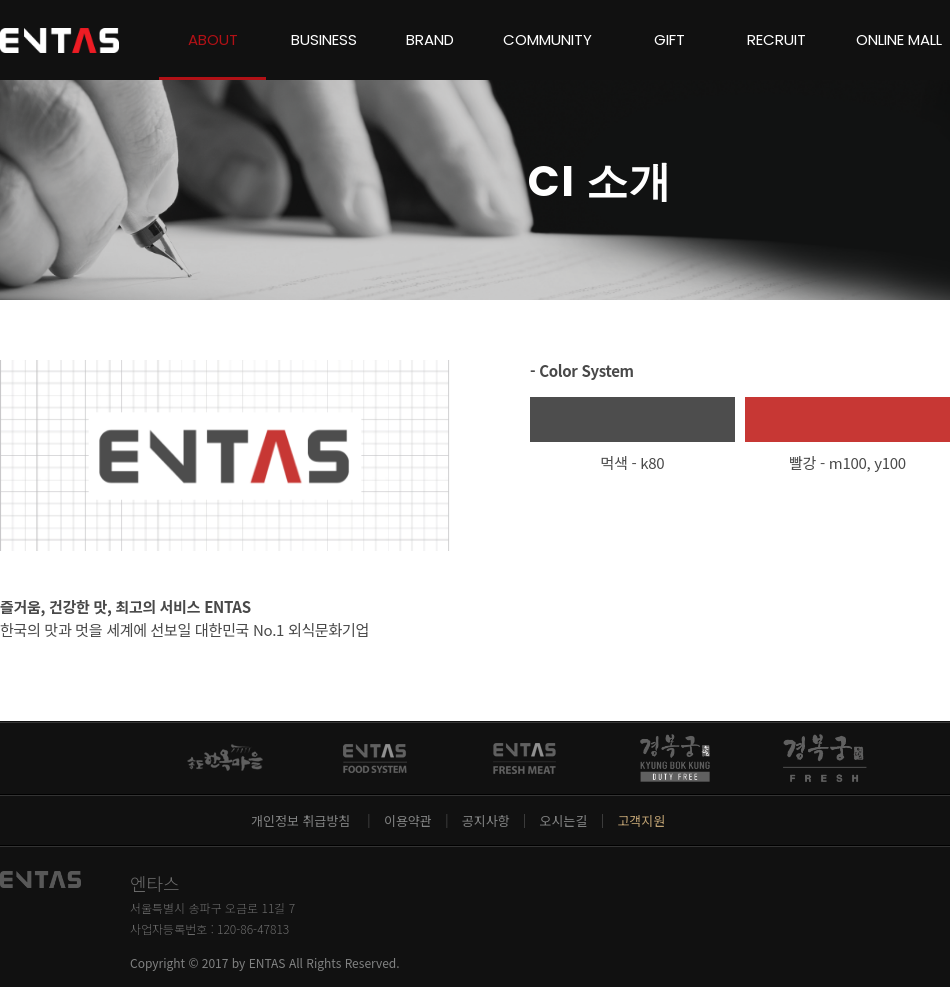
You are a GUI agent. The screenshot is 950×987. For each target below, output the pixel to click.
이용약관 (408, 820)
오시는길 (564, 820)
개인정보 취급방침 (302, 820)
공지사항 (486, 820)
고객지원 (641, 820)
